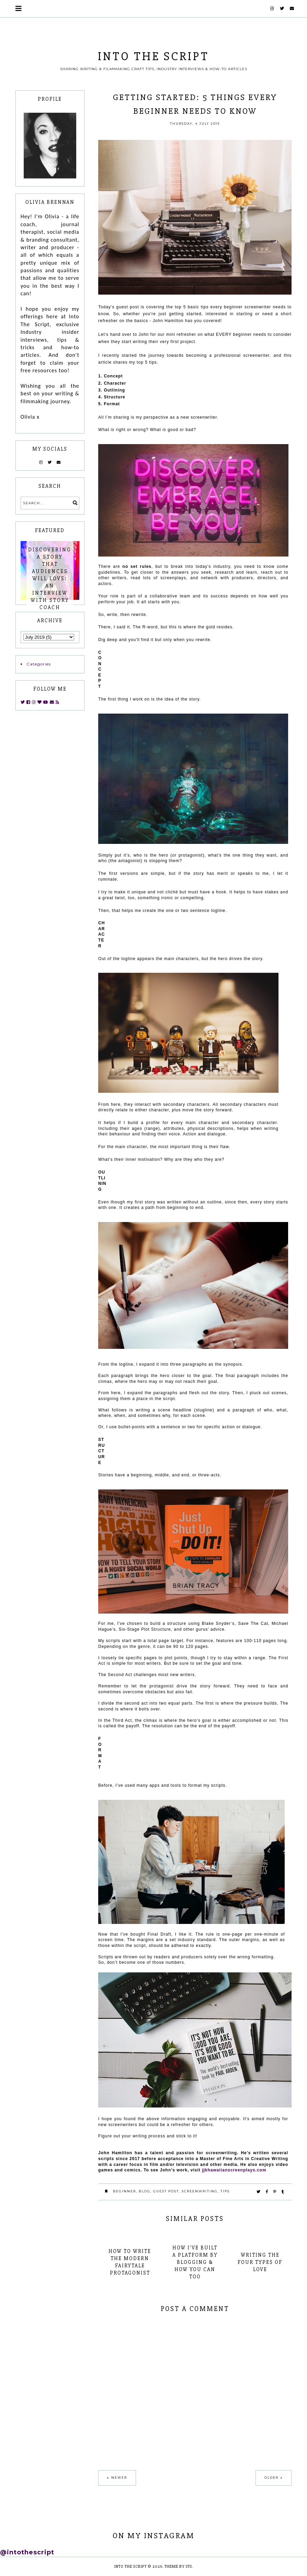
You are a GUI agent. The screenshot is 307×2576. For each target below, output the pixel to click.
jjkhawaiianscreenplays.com (234, 2170)
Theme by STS (178, 2566)
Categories (38, 664)
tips (225, 2191)
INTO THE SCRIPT (153, 56)
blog (144, 2191)
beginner (124, 2191)
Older (271, 2477)
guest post (166, 2191)
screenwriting (200, 2191)
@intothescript (27, 2552)
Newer (119, 2477)
